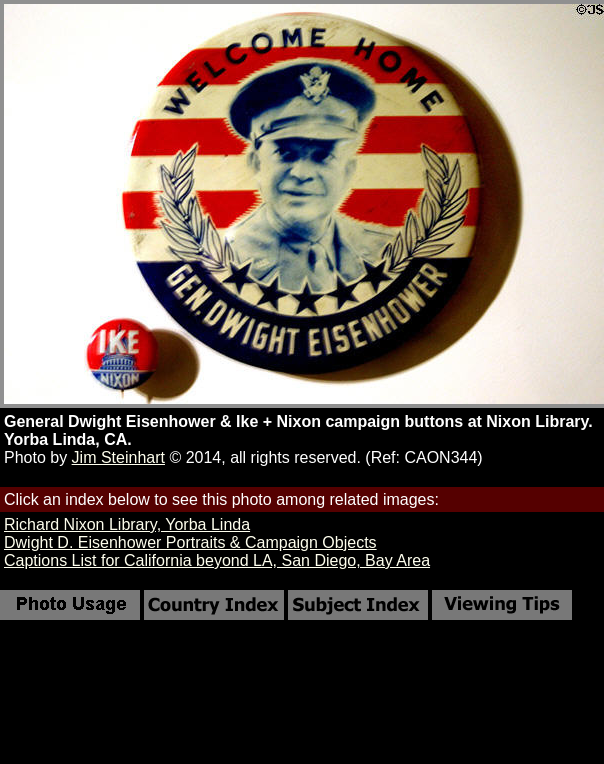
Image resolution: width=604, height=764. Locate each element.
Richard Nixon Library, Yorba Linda (127, 524)
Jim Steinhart (118, 457)
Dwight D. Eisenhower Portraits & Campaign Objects (190, 542)
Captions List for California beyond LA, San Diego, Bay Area (217, 560)
